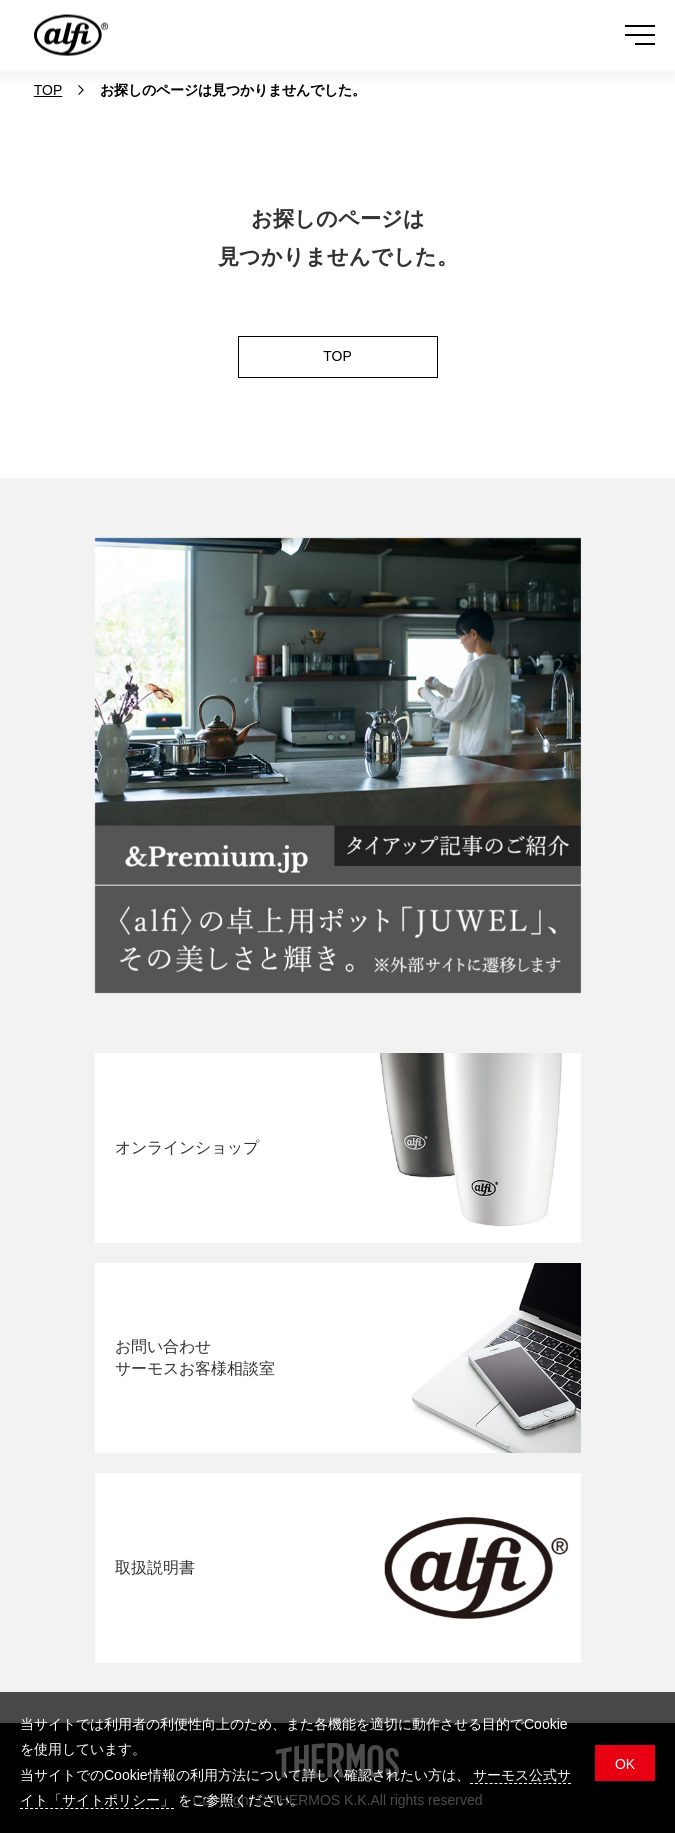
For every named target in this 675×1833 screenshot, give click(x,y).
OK (625, 1764)
